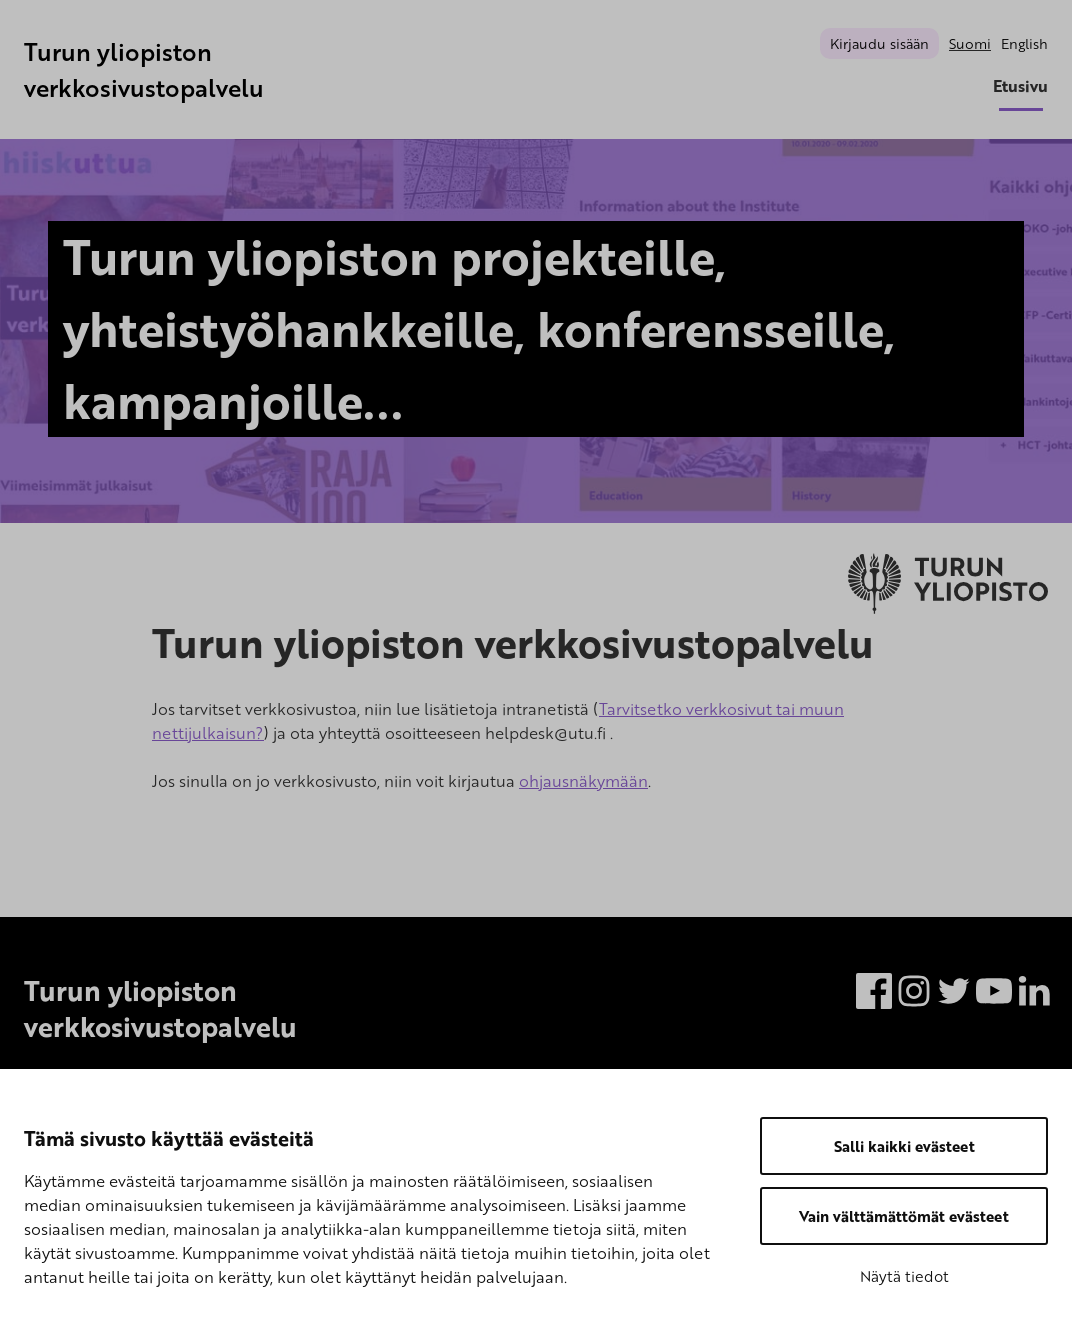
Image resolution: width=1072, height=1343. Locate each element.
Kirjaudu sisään (879, 43)
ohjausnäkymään (583, 781)
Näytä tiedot (904, 1276)
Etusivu (1020, 86)
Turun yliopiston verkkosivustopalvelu (144, 69)
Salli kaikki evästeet (904, 1146)
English (1024, 43)
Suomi (970, 43)
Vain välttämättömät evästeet (904, 1216)
